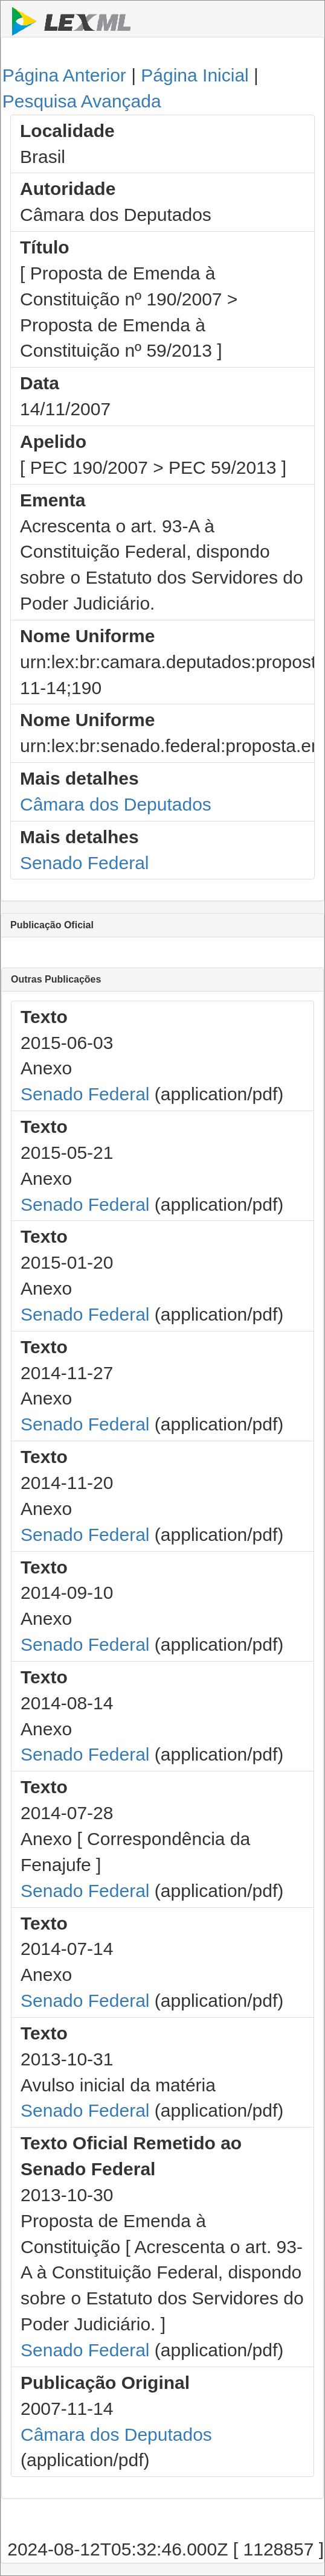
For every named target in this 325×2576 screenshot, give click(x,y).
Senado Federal (84, 863)
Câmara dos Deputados (115, 804)
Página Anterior (64, 75)
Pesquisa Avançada (81, 101)
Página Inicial (194, 75)
